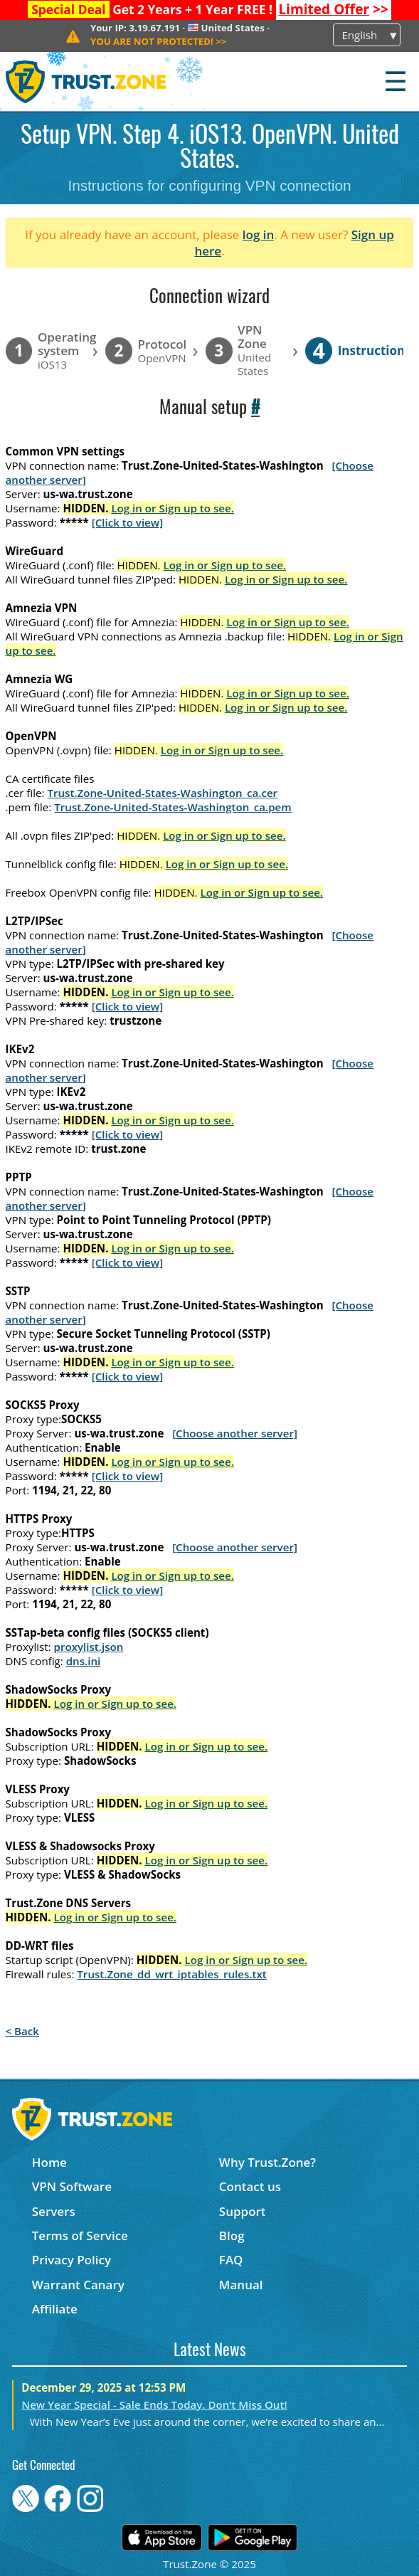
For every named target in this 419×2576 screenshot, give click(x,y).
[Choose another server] (234, 1433)
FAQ (231, 2260)
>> (333, 9)
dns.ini (83, 1661)
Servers (53, 2211)
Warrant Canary (78, 2284)
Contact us (250, 2186)
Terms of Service (80, 2235)
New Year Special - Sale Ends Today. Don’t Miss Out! (154, 2404)
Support (242, 2211)
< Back (22, 2031)
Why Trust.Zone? (267, 2162)
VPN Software (72, 2186)
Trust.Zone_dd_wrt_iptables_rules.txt (172, 1974)
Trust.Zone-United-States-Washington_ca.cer (162, 793)
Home (49, 2162)
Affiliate (55, 2309)
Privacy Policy (71, 2260)
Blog (232, 2235)
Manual (241, 2284)
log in (259, 234)
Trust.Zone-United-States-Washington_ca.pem (172, 807)
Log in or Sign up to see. (172, 508)
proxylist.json (89, 1647)
